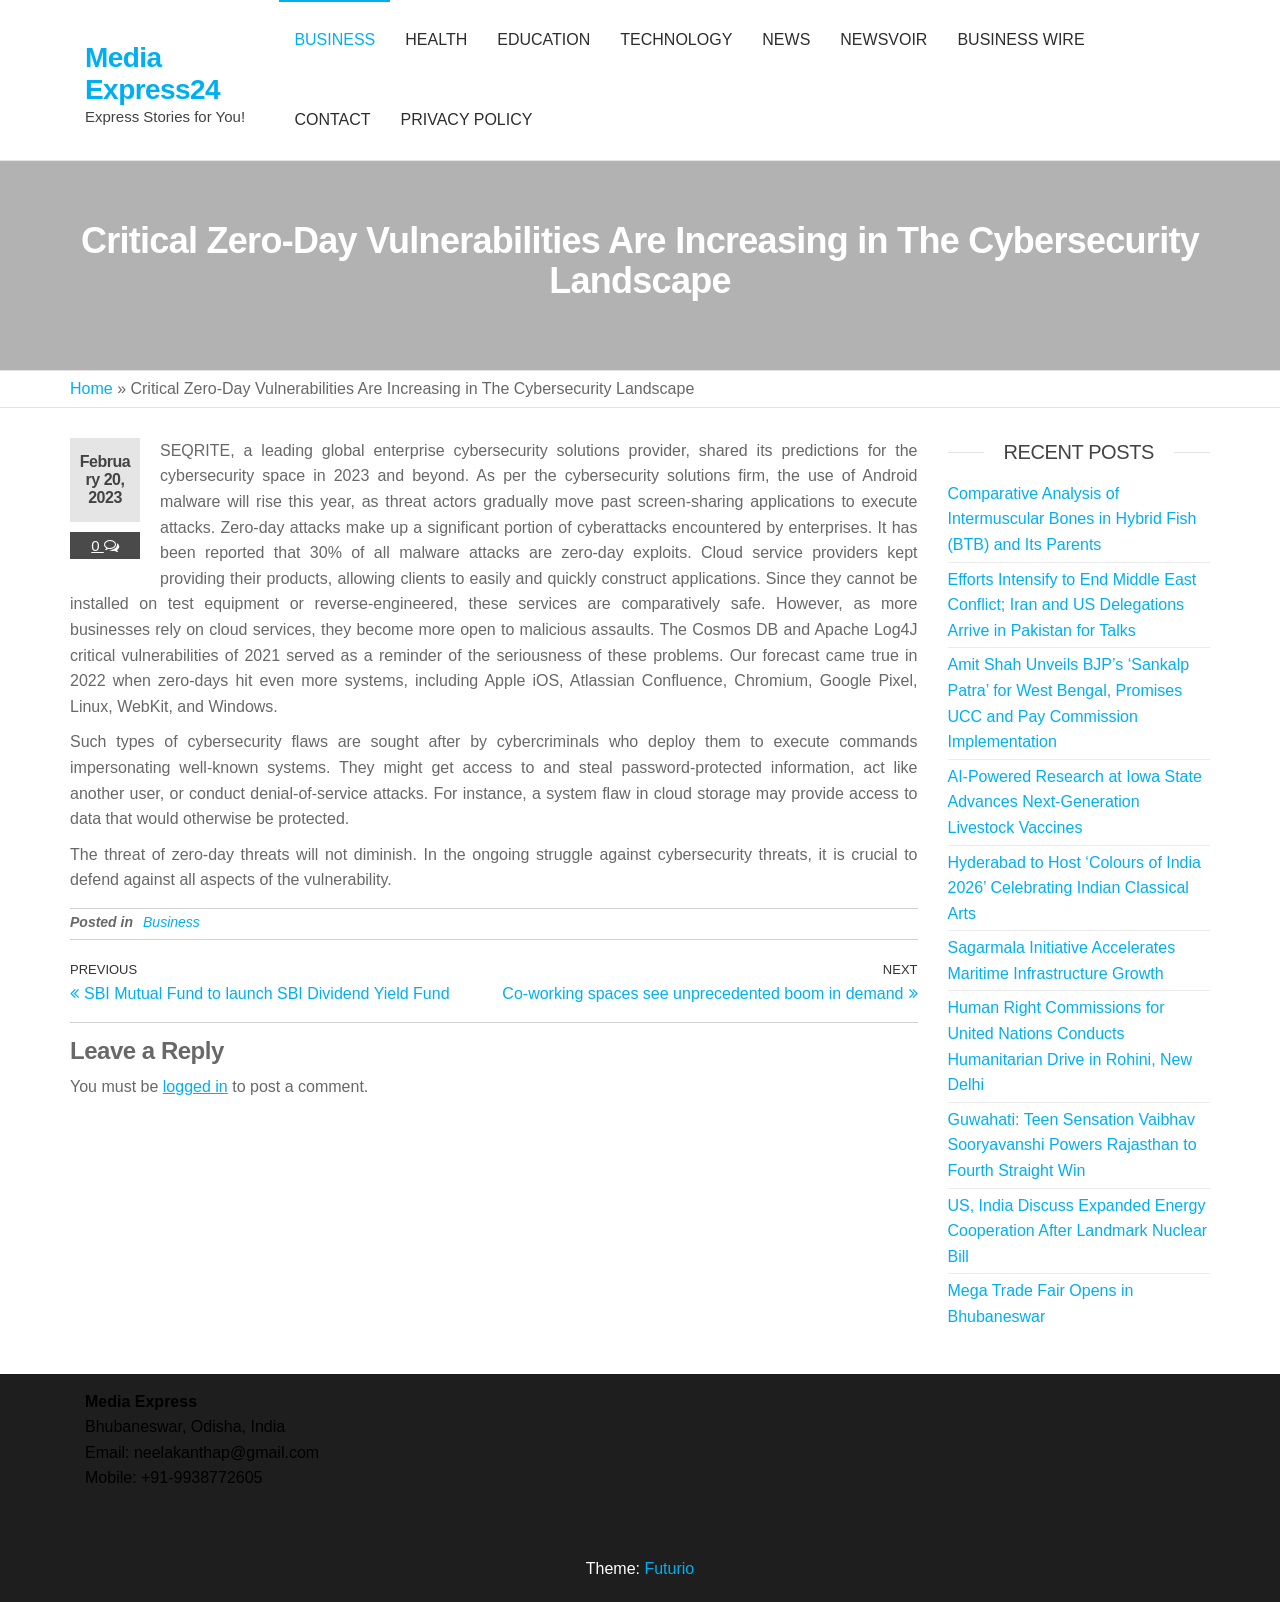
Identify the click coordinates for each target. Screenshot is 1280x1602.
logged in (195, 1086)
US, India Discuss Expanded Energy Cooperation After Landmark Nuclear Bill (1078, 1231)
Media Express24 (152, 73)
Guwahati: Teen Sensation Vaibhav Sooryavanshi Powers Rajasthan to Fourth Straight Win (1072, 1145)
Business (171, 922)
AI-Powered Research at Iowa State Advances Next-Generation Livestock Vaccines (1075, 802)
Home (91, 388)
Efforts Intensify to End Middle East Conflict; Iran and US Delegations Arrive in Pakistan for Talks (1072, 605)
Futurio (669, 1568)
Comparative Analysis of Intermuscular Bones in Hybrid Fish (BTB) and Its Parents (1072, 519)
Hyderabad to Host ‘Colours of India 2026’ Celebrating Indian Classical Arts (1074, 888)
